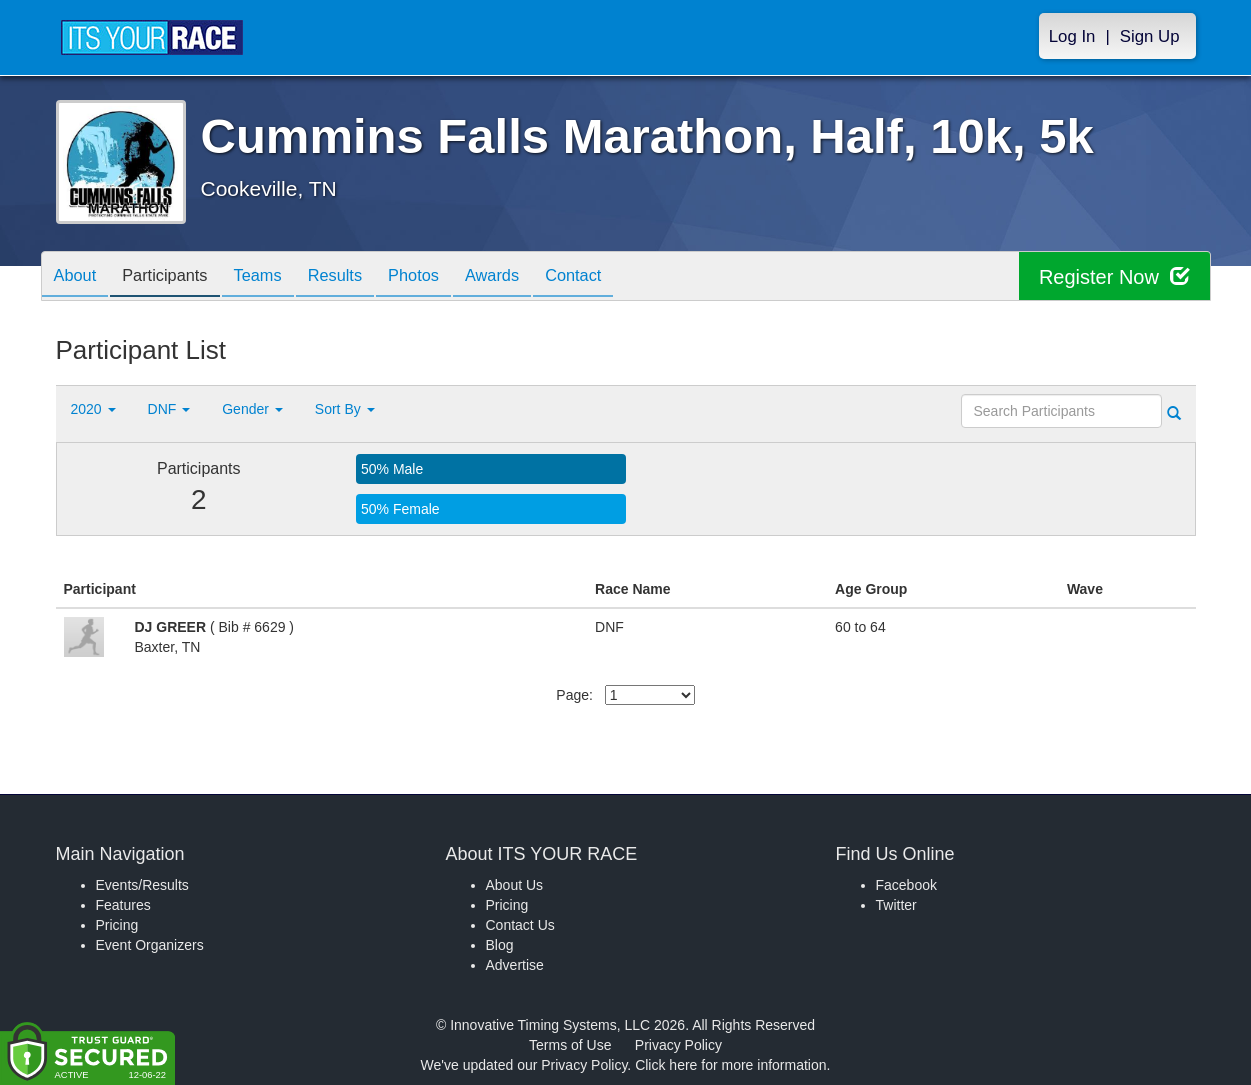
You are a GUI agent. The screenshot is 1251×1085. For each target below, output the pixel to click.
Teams (276, 277)
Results (361, 277)
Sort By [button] (345, 409)
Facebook (906, 885)
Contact (622, 277)
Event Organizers (150, 945)
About (79, 277)
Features (123, 905)
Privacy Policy (678, 1045)
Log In (1072, 36)
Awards (534, 277)
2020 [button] (93, 409)
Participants (176, 277)
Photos (447, 277)
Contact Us (520, 925)
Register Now (1114, 276)
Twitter (896, 905)
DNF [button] (169, 409)
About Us (515, 885)
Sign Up (1150, 36)
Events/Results (142, 885)
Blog (500, 945)
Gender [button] (252, 409)
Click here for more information (730, 1065)
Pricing (117, 925)
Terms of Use (570, 1045)
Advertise (515, 965)
